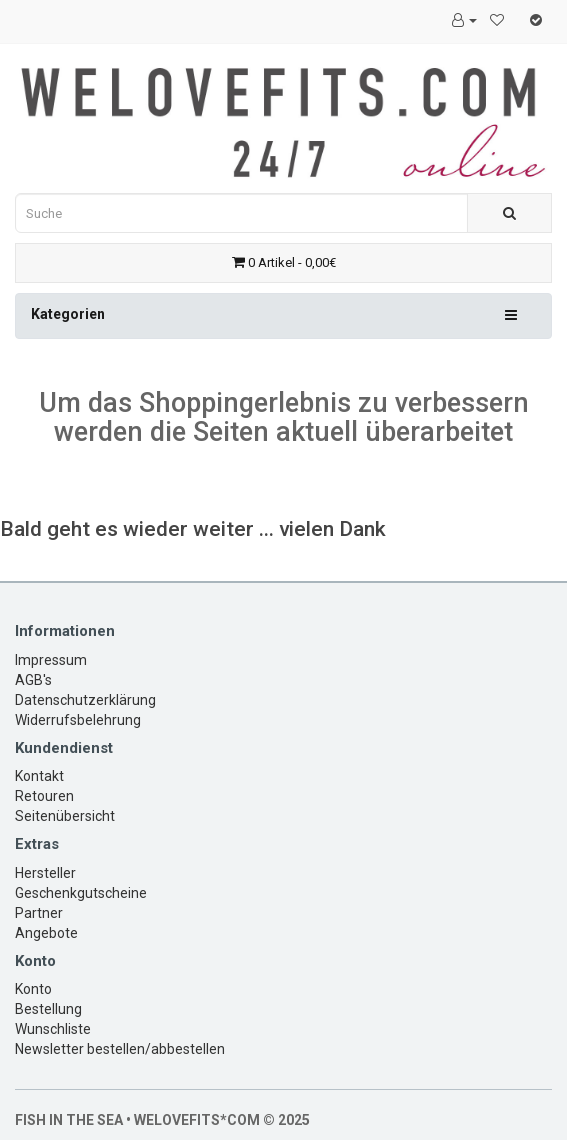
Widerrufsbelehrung (78, 720)
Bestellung (48, 1009)
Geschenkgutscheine (81, 893)
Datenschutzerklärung (85, 700)
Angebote (46, 933)
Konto (33, 989)
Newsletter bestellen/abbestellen (120, 1049)
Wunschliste (53, 1029)
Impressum (51, 660)
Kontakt (39, 776)
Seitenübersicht (65, 816)
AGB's (33, 680)
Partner (39, 913)
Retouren (44, 796)
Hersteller (45, 873)
